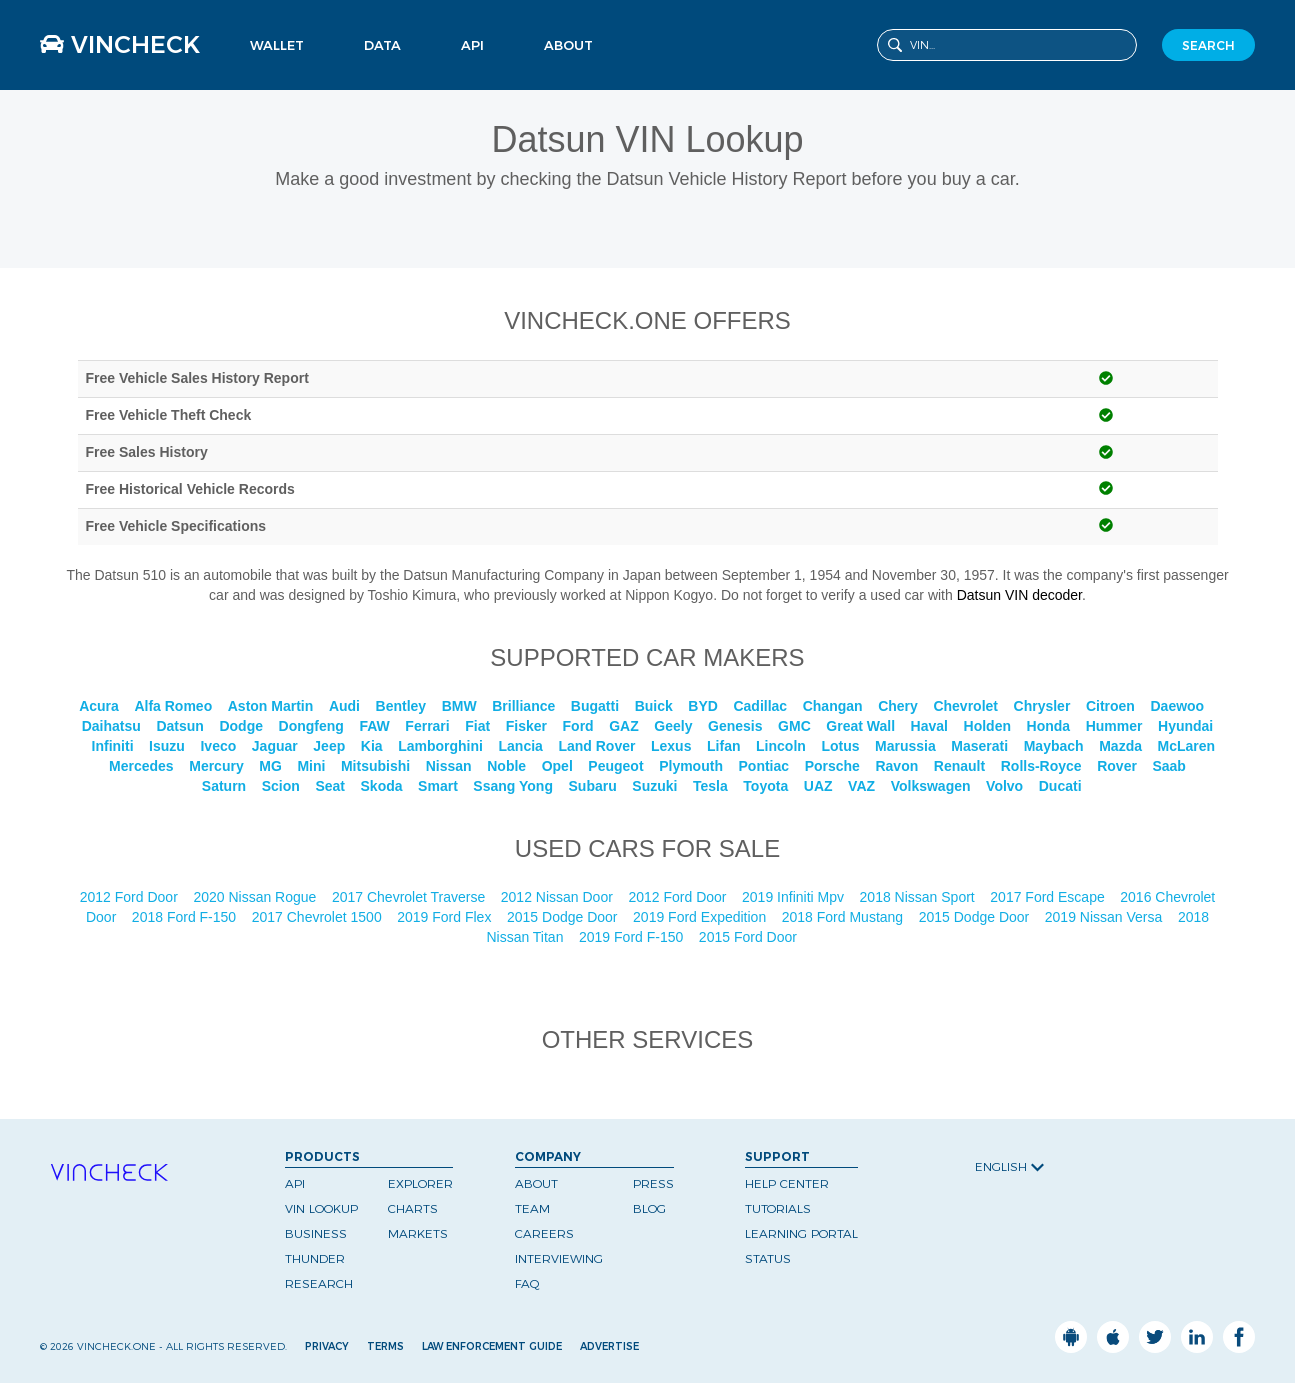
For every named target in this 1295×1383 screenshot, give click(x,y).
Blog (649, 1208)
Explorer (420, 1183)
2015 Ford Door (750, 937)
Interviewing (559, 1258)
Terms (385, 1346)
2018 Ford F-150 (186, 917)
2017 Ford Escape (1049, 897)
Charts (413, 1208)
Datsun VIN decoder (1019, 595)
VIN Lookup (321, 1208)
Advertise (609, 1346)
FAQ (527, 1283)
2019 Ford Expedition (701, 917)
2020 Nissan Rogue (256, 897)
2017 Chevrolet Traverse (410, 897)
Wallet (277, 45)
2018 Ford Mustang (844, 917)
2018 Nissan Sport (919, 897)
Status (768, 1258)
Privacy (327, 1346)
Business (316, 1233)
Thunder (315, 1258)
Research (319, 1283)
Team (532, 1208)
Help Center (787, 1183)
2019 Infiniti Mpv (795, 897)
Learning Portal (801, 1233)
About (568, 45)
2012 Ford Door (131, 897)
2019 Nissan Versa (1105, 917)
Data (382, 45)
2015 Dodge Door (564, 917)
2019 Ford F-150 (633, 937)
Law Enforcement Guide (492, 1346)
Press (653, 1183)
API (472, 45)
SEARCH (1208, 45)
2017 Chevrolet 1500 (319, 917)
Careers (544, 1233)
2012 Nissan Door (559, 897)
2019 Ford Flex (446, 917)
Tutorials (778, 1208)
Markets (418, 1233)
